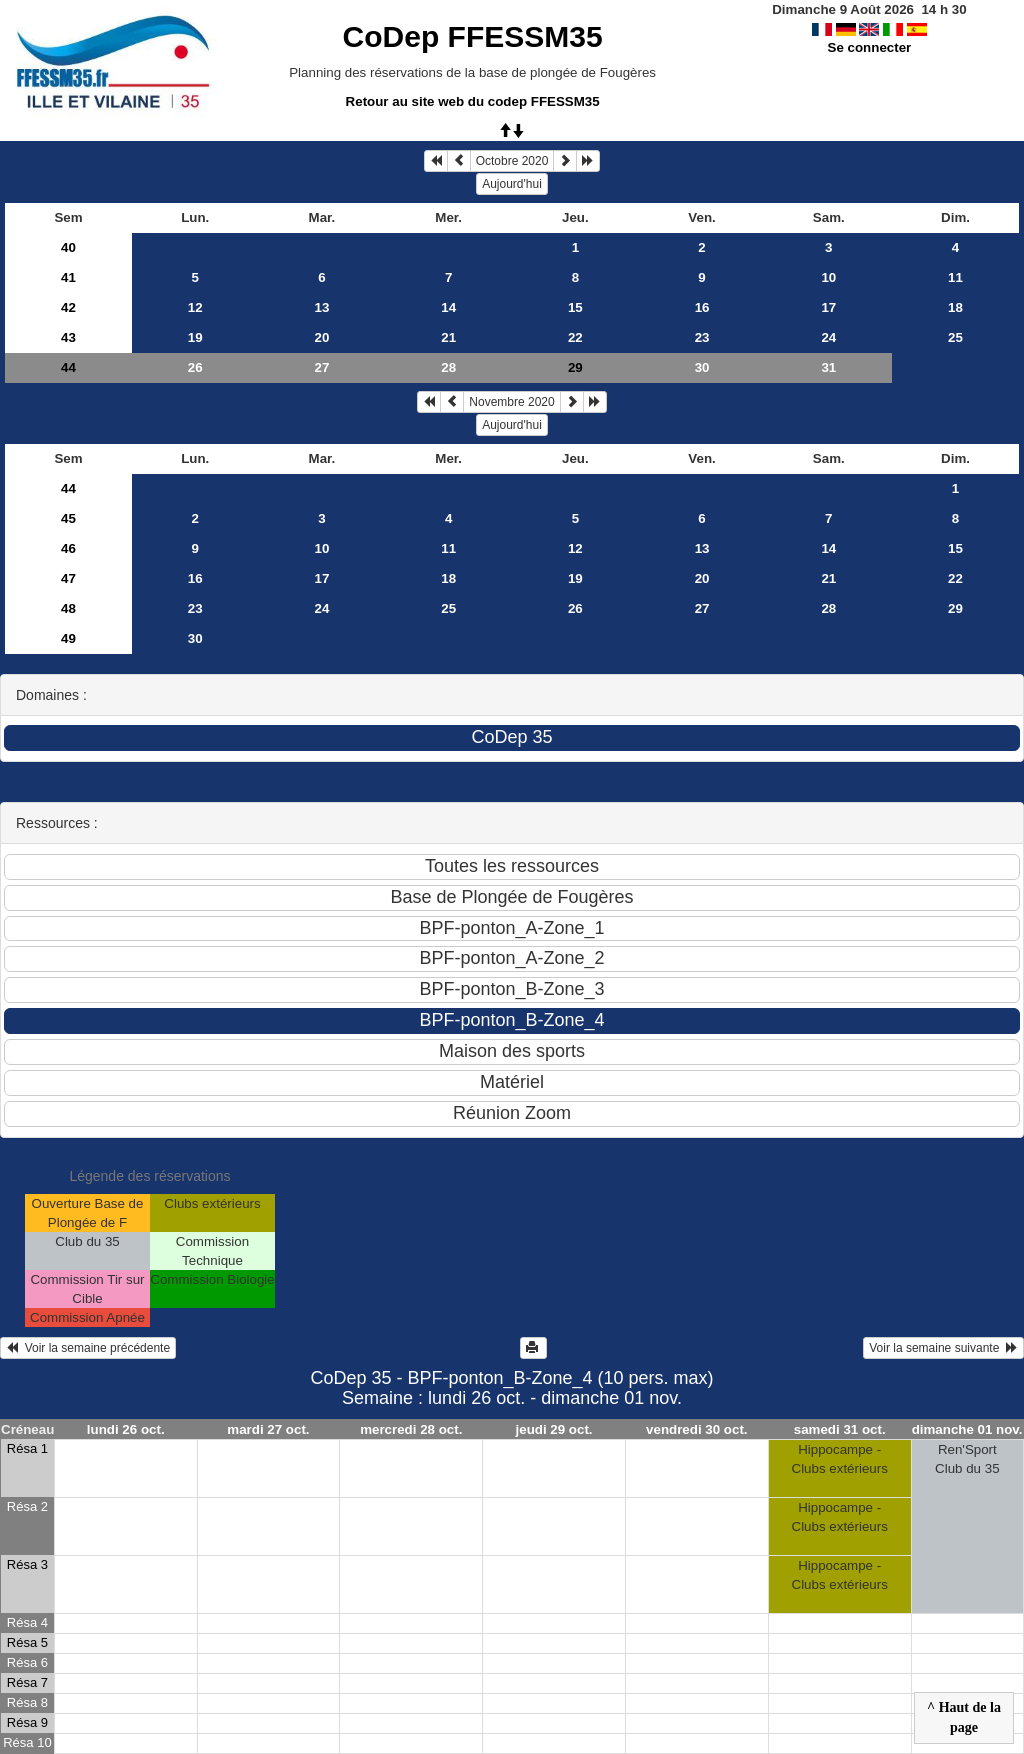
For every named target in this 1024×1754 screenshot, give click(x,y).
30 (702, 367)
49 (68, 638)
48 (68, 608)
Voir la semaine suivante (943, 1348)
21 (448, 337)
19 (195, 337)
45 (68, 518)
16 (702, 307)
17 (828, 307)
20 (322, 337)
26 (195, 367)
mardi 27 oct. (268, 1429)
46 (68, 548)
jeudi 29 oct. (554, 1429)
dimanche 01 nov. (967, 1429)
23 (702, 337)
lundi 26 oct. (126, 1429)
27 (322, 367)
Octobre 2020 (512, 161)
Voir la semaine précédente (88, 1348)
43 (68, 337)
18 (955, 307)
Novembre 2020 (511, 402)
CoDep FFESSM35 (473, 36)
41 (68, 277)
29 (955, 608)
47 (68, 578)
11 (955, 277)
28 (448, 367)
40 (68, 247)
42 (68, 307)
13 (322, 307)
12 (195, 307)
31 (828, 367)
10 (828, 277)
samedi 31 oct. (840, 1429)
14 (448, 307)
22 (575, 337)
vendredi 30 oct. (696, 1429)
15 (575, 307)
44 (68, 367)
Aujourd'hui (512, 184)
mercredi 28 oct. (411, 1429)
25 (955, 337)
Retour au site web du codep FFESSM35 (473, 101)
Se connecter (870, 47)
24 (828, 337)
